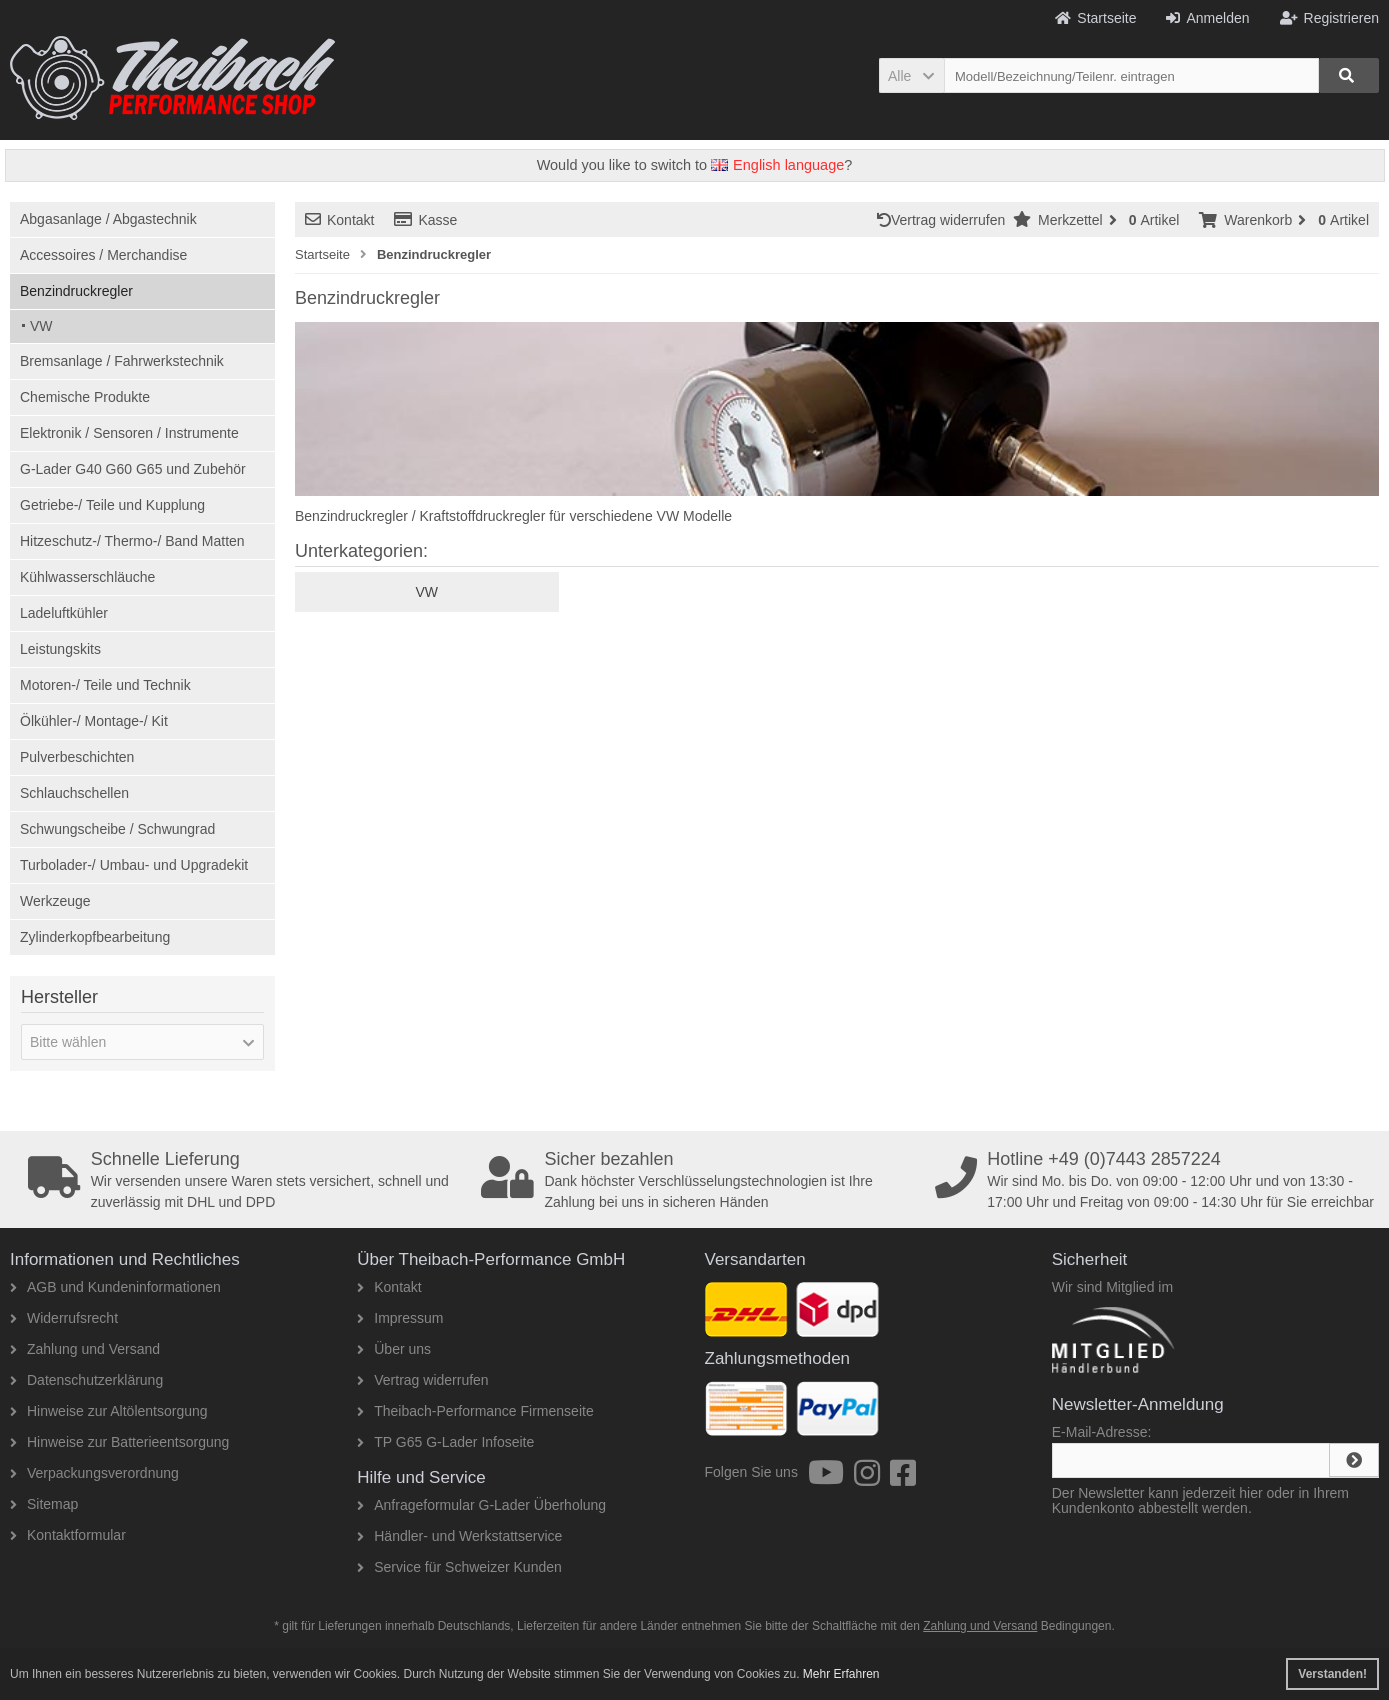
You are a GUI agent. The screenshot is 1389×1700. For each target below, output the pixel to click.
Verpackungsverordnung (94, 1473)
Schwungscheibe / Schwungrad (117, 829)
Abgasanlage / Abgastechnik (108, 219)
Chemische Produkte (85, 397)
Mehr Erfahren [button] (841, 1674)
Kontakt (339, 220)
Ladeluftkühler (64, 613)
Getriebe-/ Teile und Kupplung (112, 505)
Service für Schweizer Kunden (459, 1567)
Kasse (425, 220)
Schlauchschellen (74, 793)
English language (777, 165)
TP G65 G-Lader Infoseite (445, 1442)
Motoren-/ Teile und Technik (105, 685)
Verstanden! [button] (1332, 1674)
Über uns (394, 1349)
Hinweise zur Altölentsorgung (109, 1411)
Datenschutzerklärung (86, 1380)
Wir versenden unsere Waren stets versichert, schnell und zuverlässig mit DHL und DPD (248, 1180)
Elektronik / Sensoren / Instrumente (129, 433)
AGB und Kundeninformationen (115, 1287)
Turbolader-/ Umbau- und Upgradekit (134, 865)
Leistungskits (60, 649)
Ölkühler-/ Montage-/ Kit (94, 721)
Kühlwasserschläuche (87, 577)
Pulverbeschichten (77, 757)
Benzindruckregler (76, 291)
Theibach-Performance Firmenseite (475, 1411)
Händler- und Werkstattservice (459, 1536)
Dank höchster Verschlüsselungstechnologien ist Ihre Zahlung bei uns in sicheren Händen (701, 1180)
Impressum (400, 1318)
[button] (911, 75)
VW (41, 326)
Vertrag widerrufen (945, 220)
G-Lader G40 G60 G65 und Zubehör (133, 469)
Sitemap (44, 1504)
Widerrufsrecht (64, 1318)
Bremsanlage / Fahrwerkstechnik (122, 361)
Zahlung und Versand (85, 1349)
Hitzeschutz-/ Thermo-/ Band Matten (132, 541)
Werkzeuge (55, 901)
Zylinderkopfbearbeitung (95, 937)
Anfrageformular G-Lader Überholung (481, 1505)
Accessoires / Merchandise (103, 255)
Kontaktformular (68, 1535)
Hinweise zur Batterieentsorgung (119, 1442)
